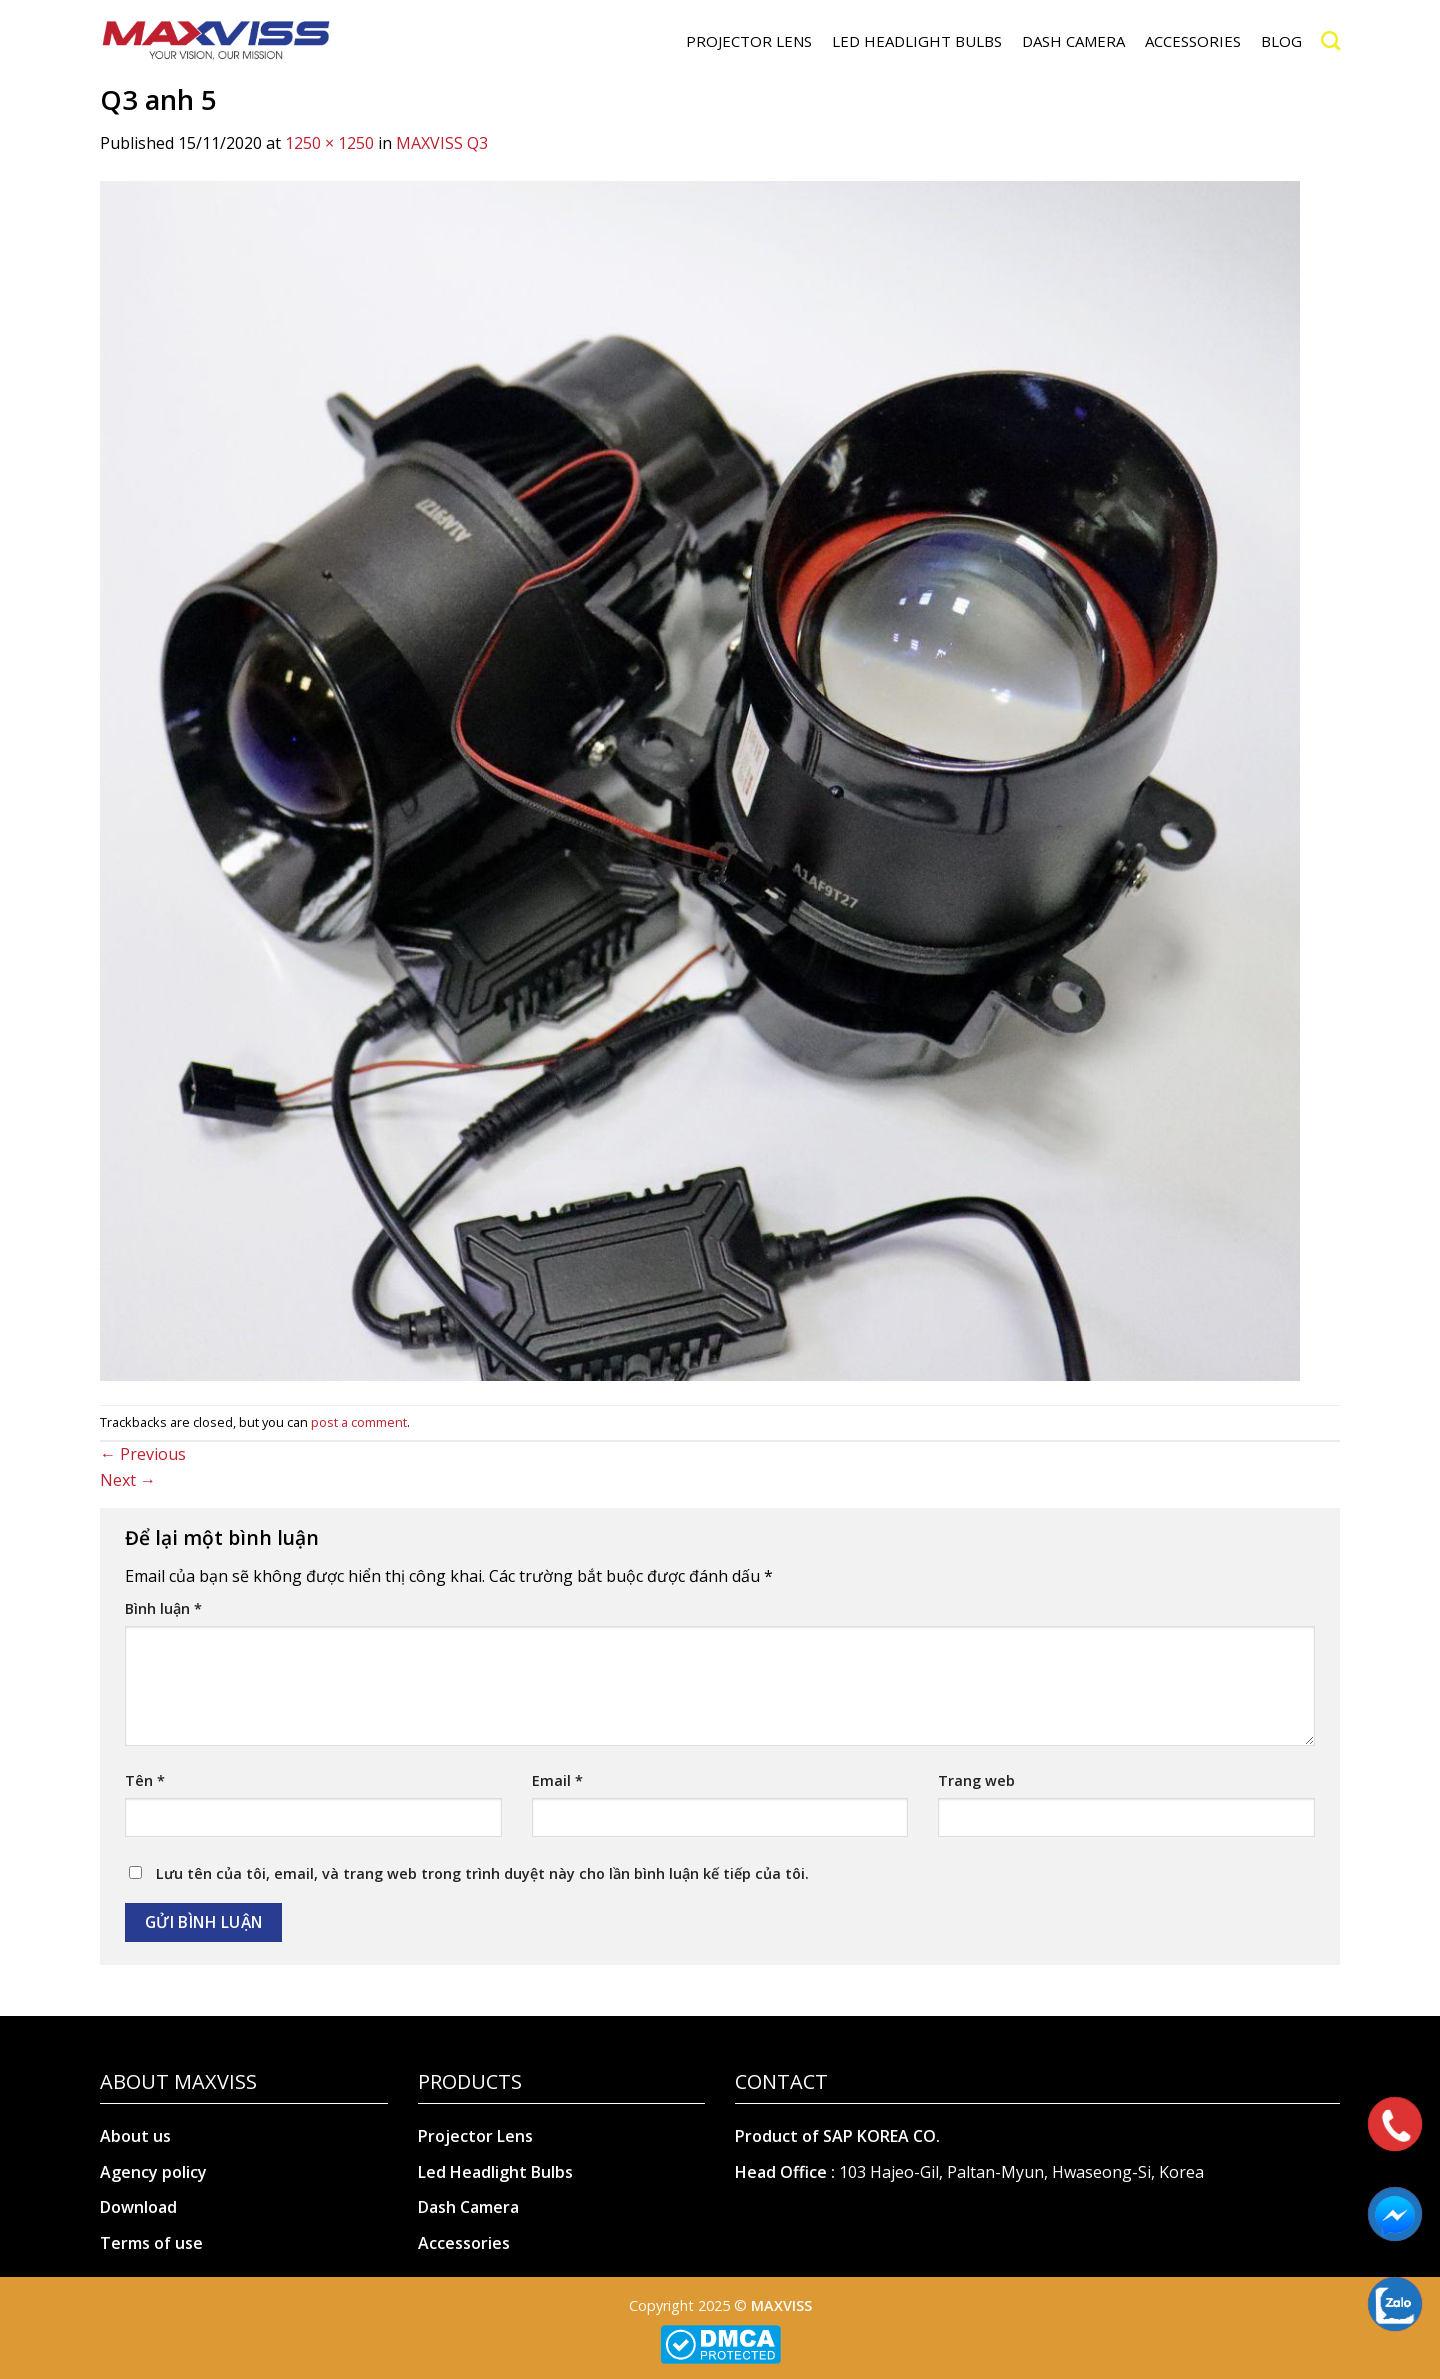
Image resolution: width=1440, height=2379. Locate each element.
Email (557, 1780)
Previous (143, 1454)
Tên (145, 1780)
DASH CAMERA (1073, 41)
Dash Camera (468, 2207)
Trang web (976, 1780)
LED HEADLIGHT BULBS (917, 41)
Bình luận (163, 1608)
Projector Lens (475, 2136)
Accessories (464, 2243)
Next (128, 1480)
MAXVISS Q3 (442, 143)
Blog (1281, 41)
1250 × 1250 (329, 143)
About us (135, 2136)
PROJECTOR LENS (749, 41)
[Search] (1330, 40)
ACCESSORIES (1193, 41)
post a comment (359, 1422)
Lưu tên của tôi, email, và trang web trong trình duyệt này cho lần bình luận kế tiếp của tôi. (482, 1873)
